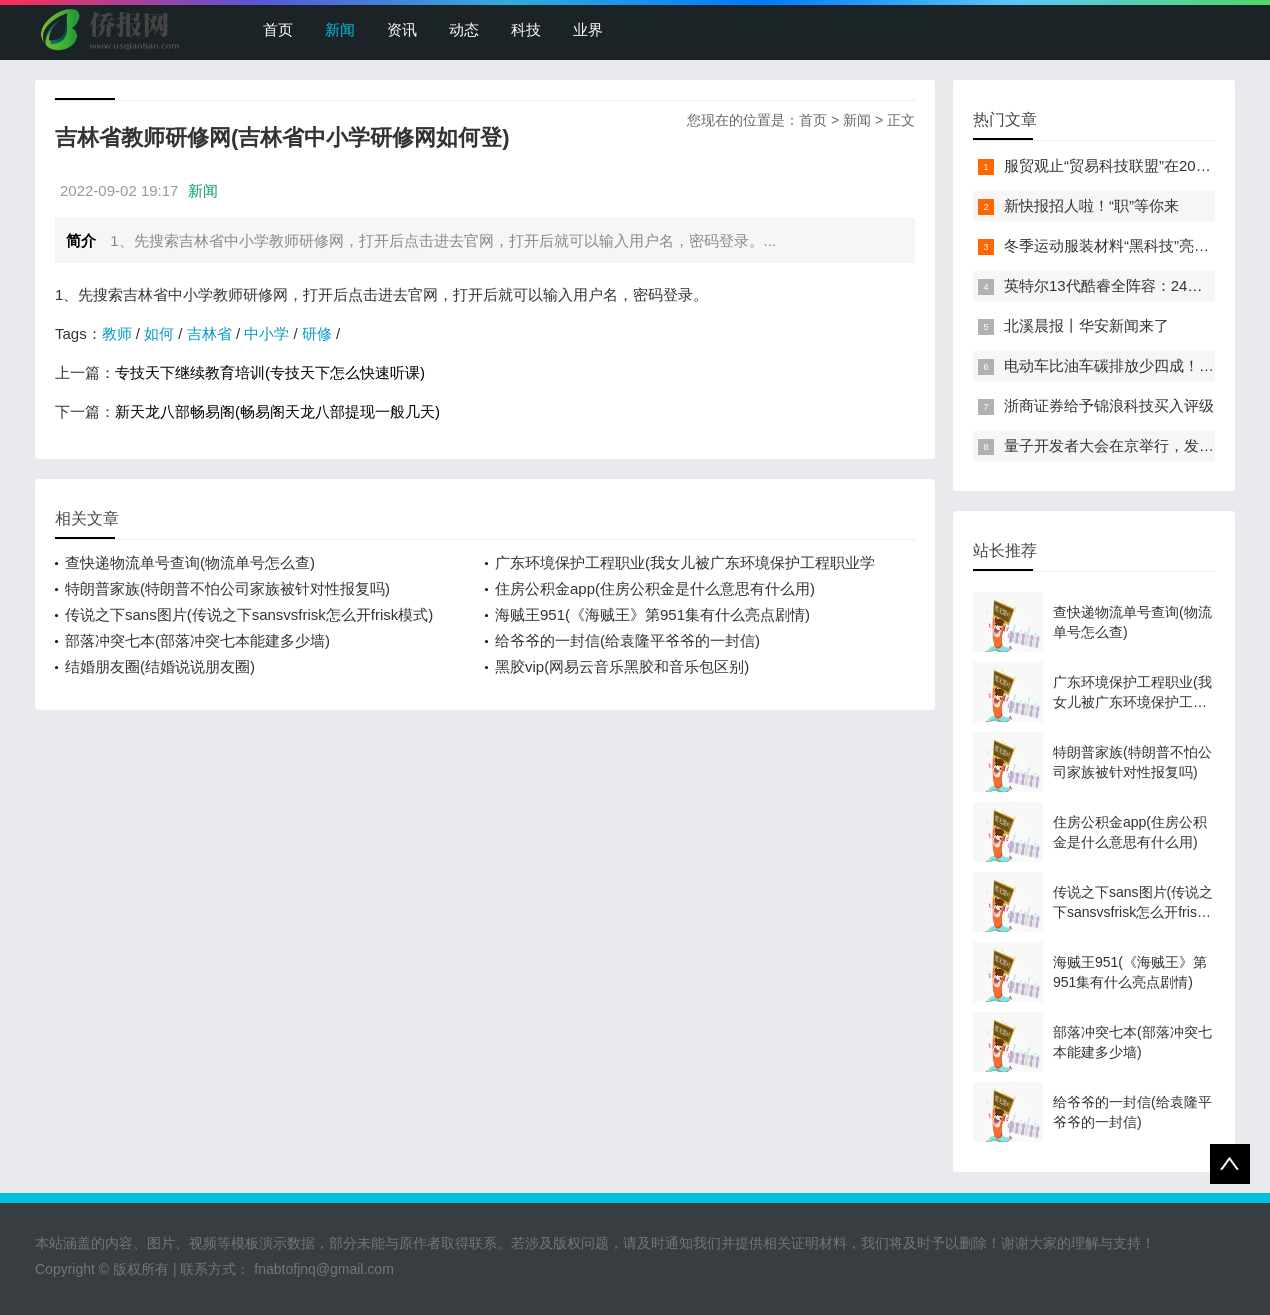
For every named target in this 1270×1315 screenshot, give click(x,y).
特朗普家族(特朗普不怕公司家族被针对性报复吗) (227, 588)
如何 (159, 333)
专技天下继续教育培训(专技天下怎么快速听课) (270, 372)
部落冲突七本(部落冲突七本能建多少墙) (197, 640)
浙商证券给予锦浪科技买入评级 (1109, 405)
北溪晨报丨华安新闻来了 (1086, 325)
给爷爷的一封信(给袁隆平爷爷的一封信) (627, 640)
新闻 (340, 29)
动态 (464, 29)
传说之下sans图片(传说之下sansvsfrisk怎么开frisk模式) (249, 614)
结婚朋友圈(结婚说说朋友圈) (160, 666)
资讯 (402, 29)
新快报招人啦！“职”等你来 (1091, 205)
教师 (117, 333)
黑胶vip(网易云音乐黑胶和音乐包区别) (622, 666)
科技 (526, 29)
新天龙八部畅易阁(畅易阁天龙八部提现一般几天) (277, 411)
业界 (588, 29)
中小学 (266, 333)
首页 (278, 29)
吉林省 (209, 333)
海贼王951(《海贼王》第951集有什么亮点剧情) (652, 614)
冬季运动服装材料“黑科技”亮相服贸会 (1129, 245)
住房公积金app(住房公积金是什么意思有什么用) (655, 588)
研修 (317, 333)
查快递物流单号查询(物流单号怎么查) (190, 562)
